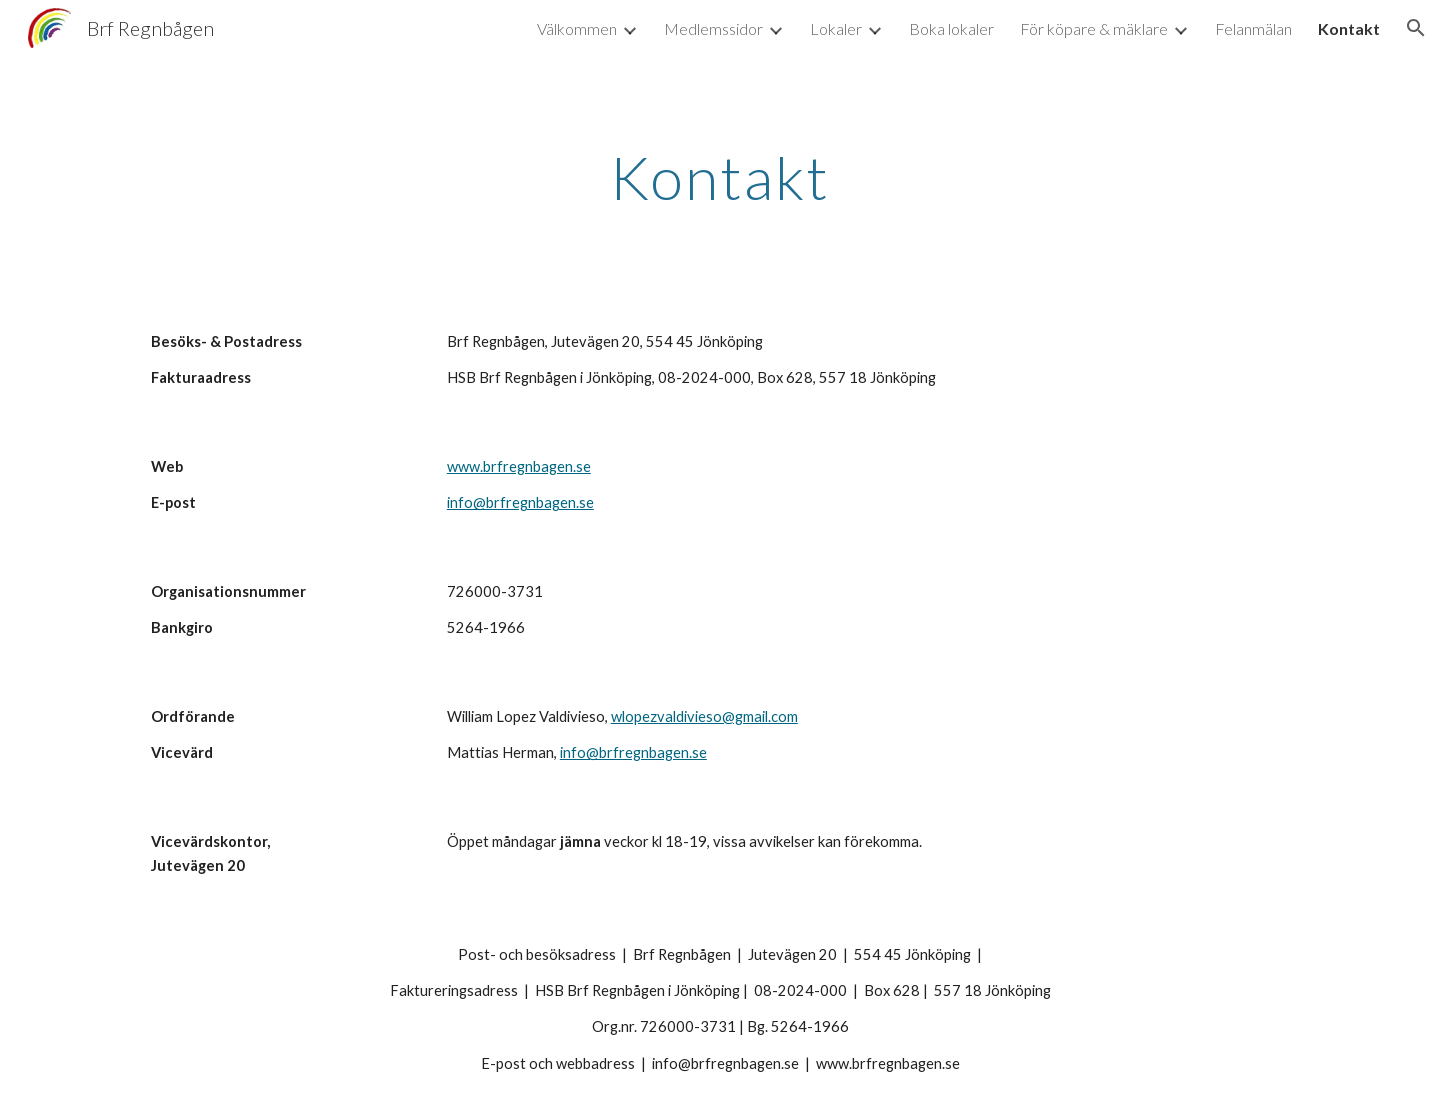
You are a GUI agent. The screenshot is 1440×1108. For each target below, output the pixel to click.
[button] (1416, 28)
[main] (720, 177)
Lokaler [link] (836, 28)
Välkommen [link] (577, 28)
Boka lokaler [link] (951, 28)
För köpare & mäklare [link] (1094, 28)
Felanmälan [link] (1253, 28)
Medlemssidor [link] (713, 28)
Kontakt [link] (1349, 28)
